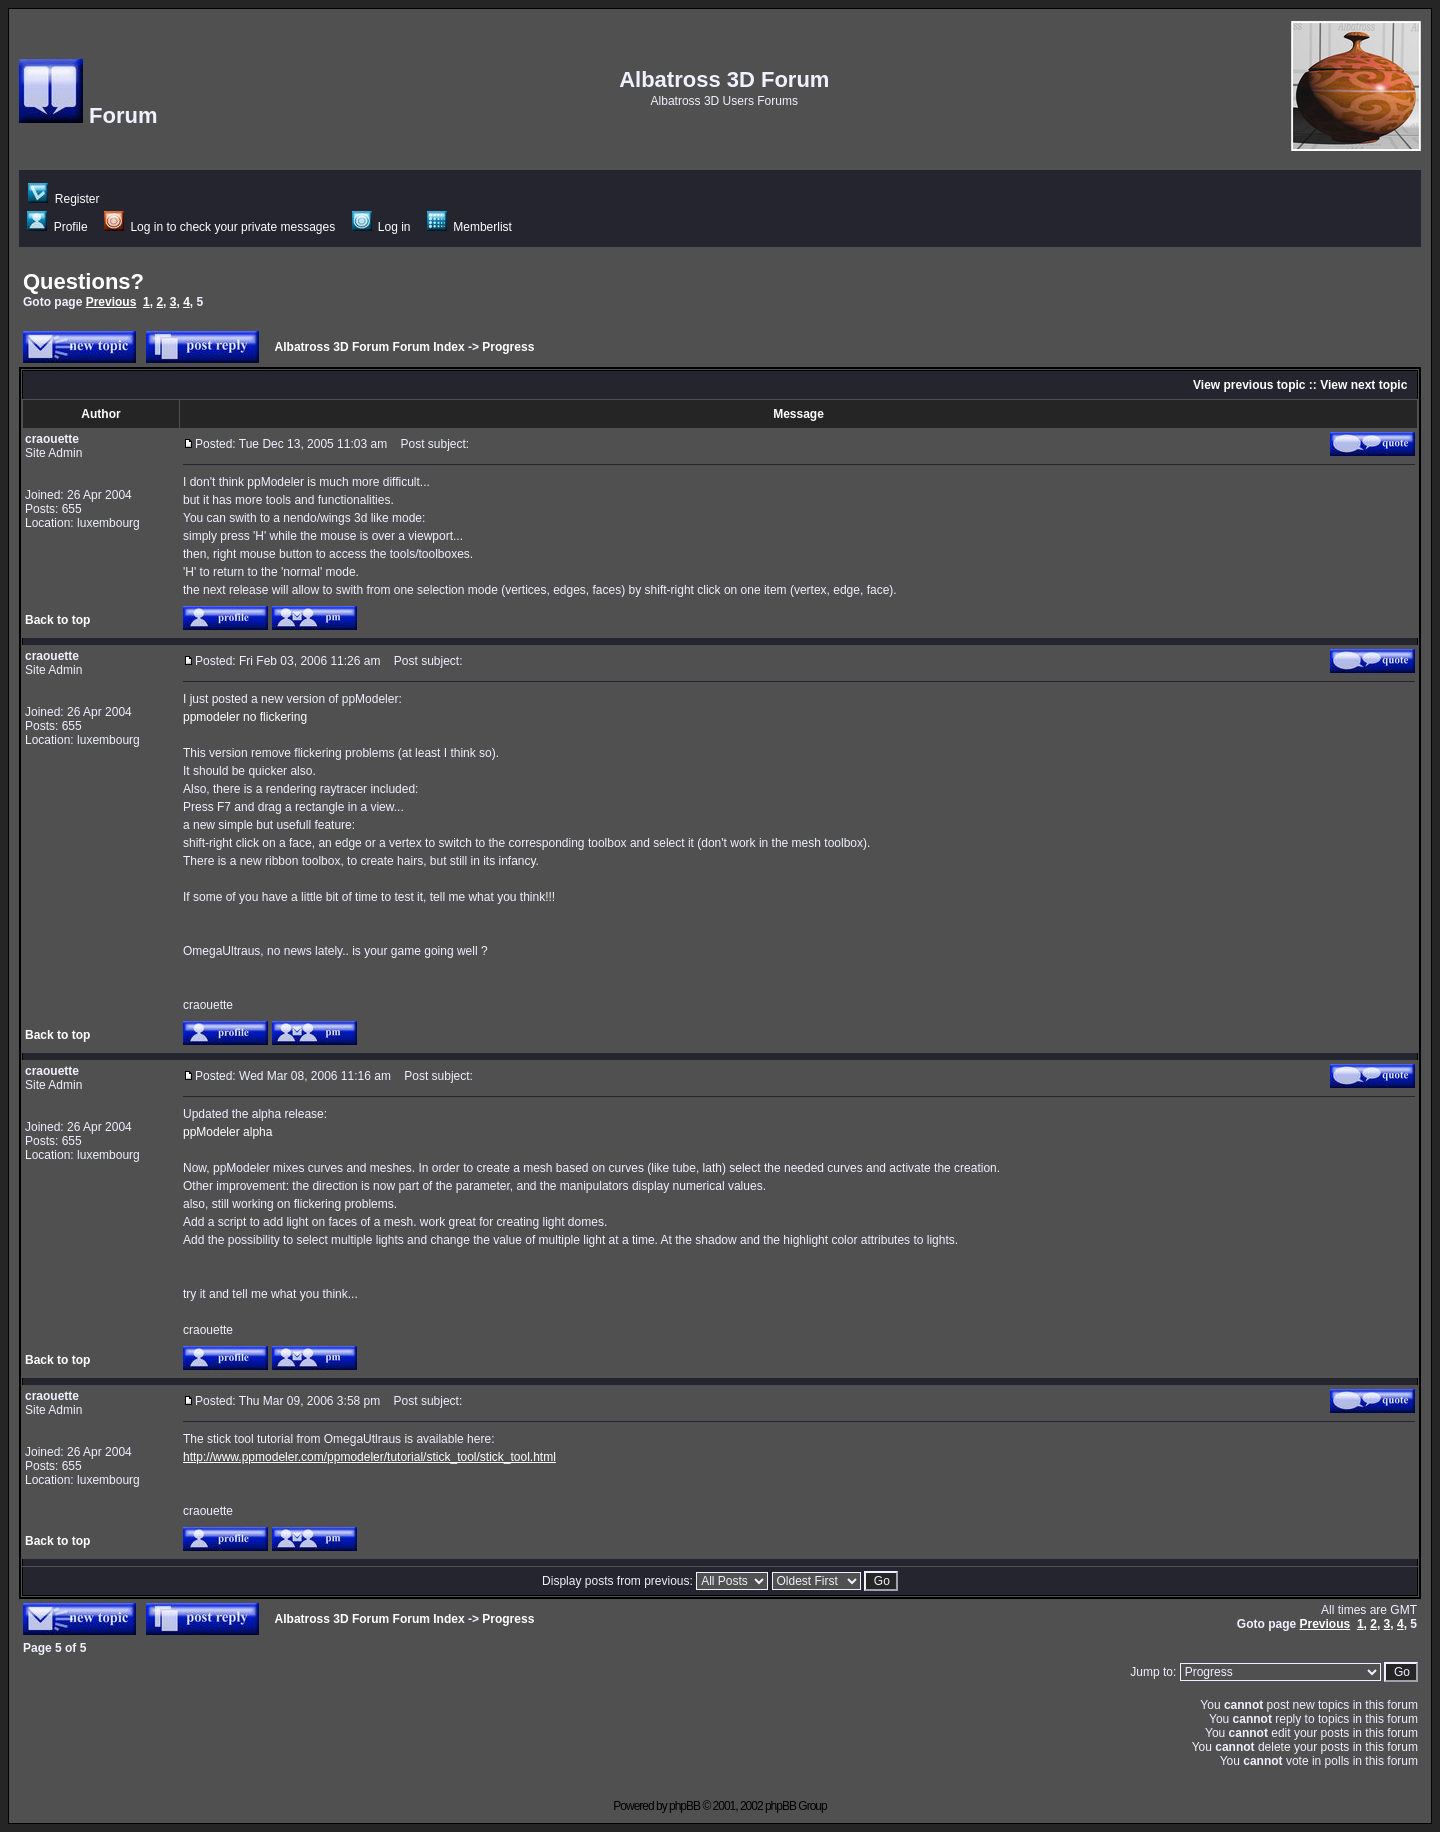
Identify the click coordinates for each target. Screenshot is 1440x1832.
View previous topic (1249, 385)
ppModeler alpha (227, 1132)
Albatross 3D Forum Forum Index (370, 347)
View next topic (1363, 385)
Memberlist (469, 227)
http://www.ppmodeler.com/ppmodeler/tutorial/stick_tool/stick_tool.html (369, 1457)
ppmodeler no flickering (245, 717)
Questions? (83, 281)
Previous (111, 302)
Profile (57, 227)
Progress (508, 347)
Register (63, 199)
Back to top (57, 620)
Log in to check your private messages (219, 227)
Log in (381, 227)
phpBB (684, 1806)
